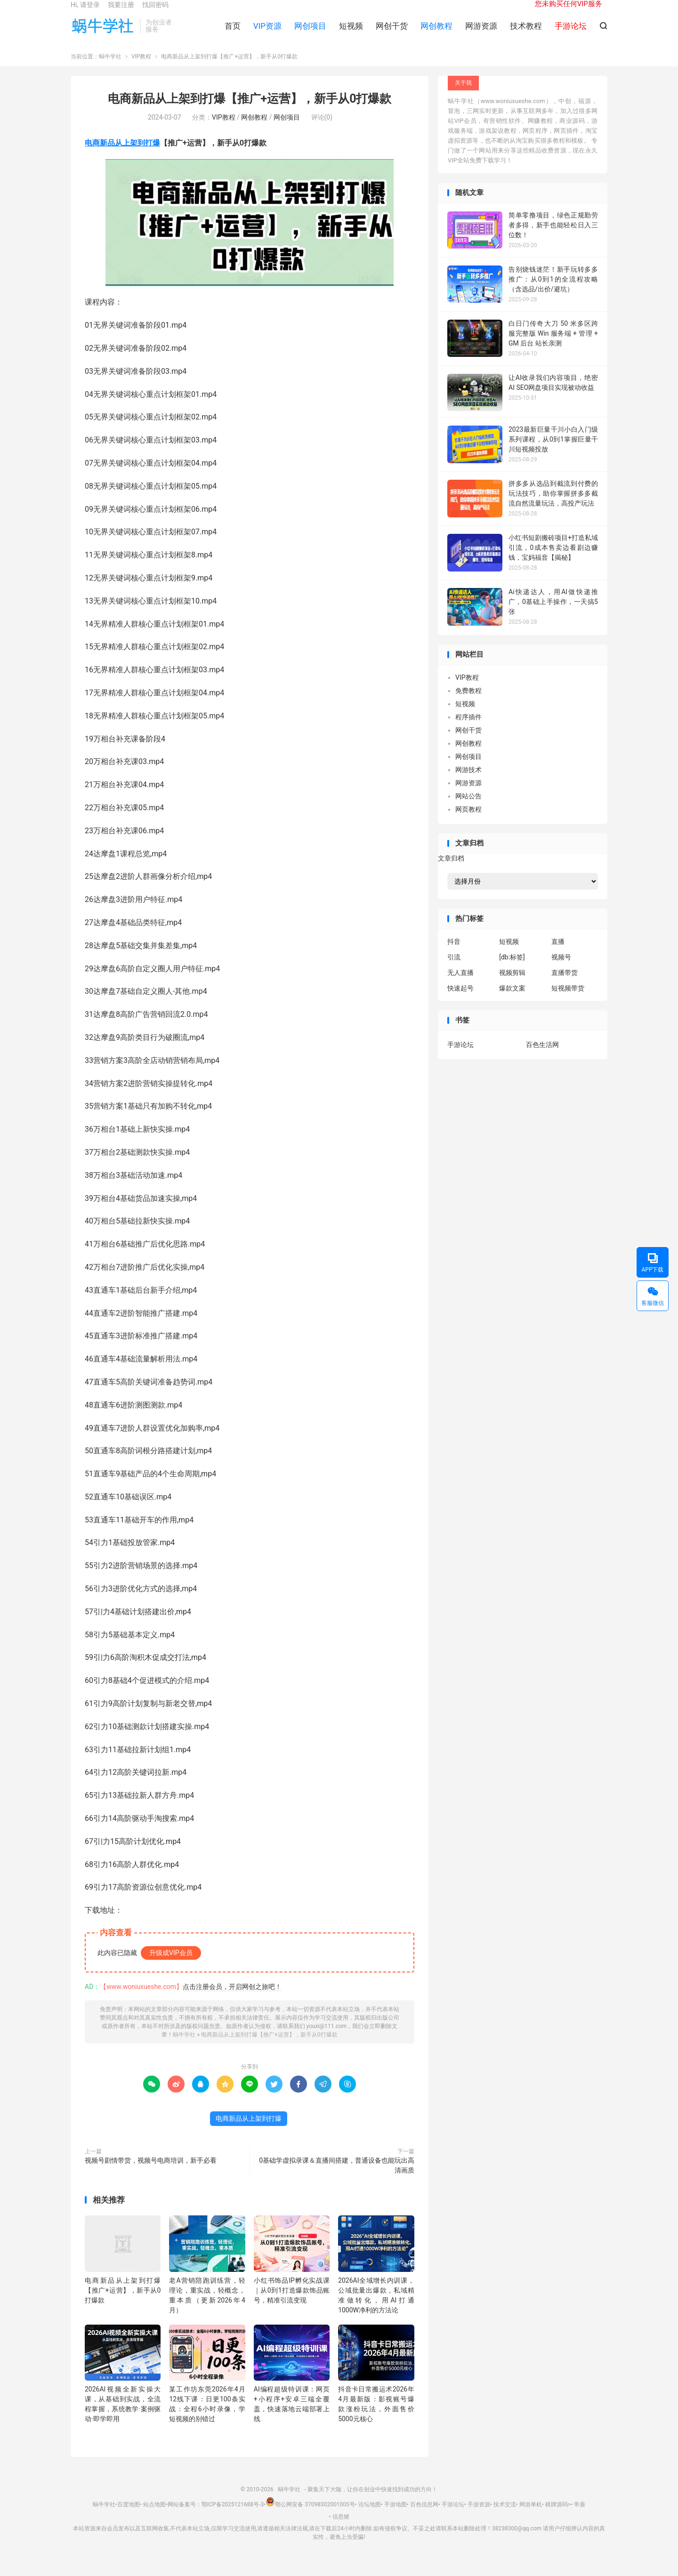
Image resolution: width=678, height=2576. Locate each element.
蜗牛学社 (103, 33)
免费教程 (468, 703)
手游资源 (479, 2517)
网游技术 (468, 782)
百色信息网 (424, 2517)
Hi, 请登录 (85, 12)
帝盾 (579, 2517)
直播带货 (564, 985)
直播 (558, 954)
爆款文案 (512, 1000)
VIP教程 (141, 69)
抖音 (453, 954)
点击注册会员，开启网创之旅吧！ (232, 1999)
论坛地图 (369, 2517)
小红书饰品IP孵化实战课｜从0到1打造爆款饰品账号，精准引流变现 (292, 2302)
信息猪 (340, 2529)
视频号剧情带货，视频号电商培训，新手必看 (151, 2172)
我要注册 (121, 12)
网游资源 (481, 33)
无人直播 (460, 985)
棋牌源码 (556, 2517)
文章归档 (451, 871)
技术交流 (504, 2517)
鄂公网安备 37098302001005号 (310, 2517)
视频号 (561, 969)
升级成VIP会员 (171, 1965)
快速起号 (460, 1000)
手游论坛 (460, 1057)
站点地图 (154, 2517)
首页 (233, 33)
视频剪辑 (512, 985)
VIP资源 (267, 33)
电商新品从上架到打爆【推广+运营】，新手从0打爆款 (250, 111)
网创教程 (436, 33)
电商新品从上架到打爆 (122, 155)
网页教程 (468, 821)
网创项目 (310, 33)
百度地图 (128, 2517)
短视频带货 (567, 1000)
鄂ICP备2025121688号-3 (233, 2517)
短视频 (351, 33)
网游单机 (530, 2517)
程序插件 (468, 729)
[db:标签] (512, 969)
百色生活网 (542, 1057)
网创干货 (392, 33)
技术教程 (526, 33)
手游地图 (395, 2517)
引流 (453, 969)
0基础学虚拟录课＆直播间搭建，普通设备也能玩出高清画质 (336, 2177)
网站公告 (468, 808)
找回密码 (155, 12)
